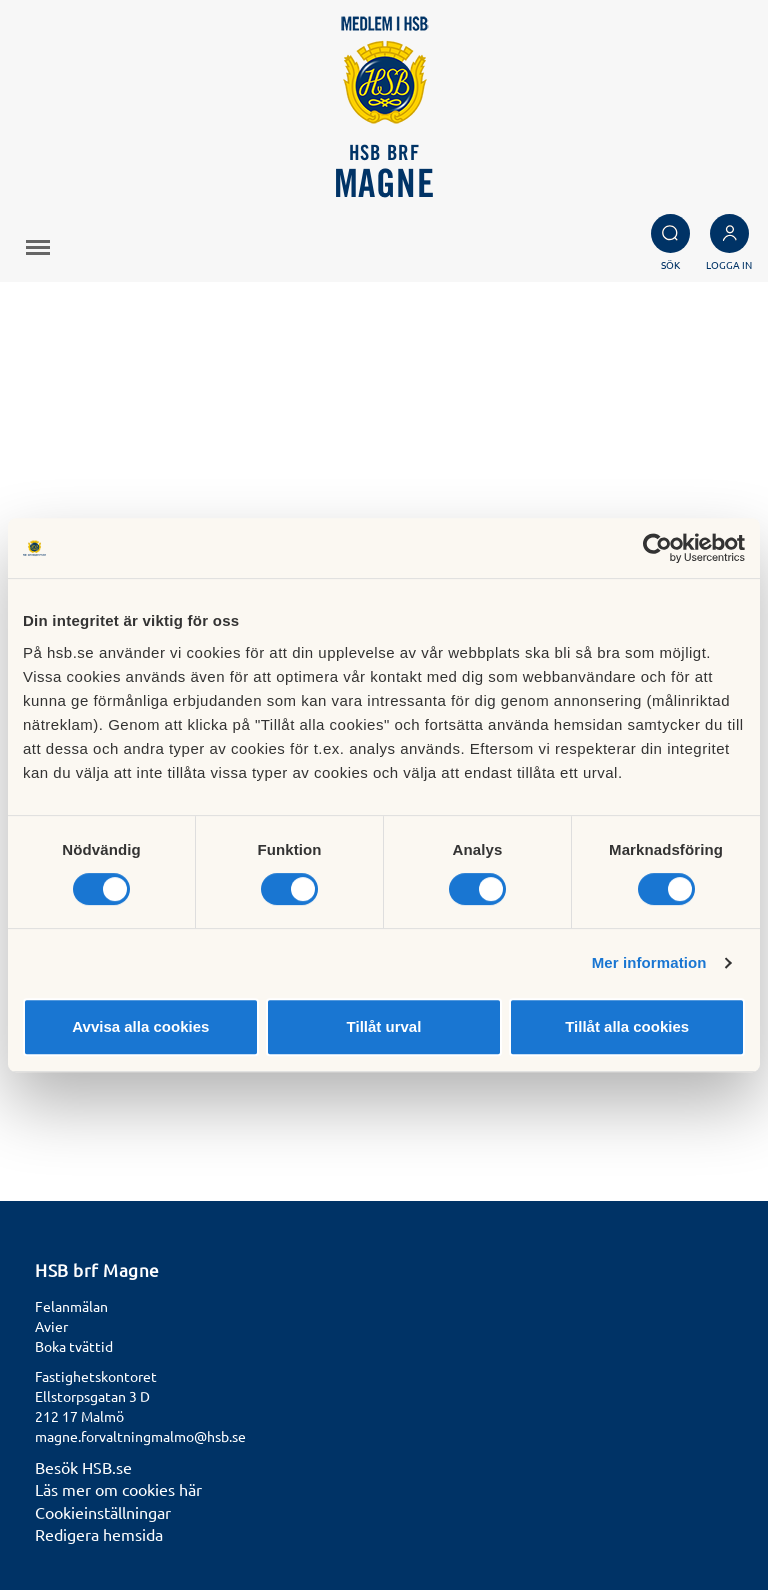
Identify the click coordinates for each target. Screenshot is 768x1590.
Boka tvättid (74, 1346)
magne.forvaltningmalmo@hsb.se (140, 1436)
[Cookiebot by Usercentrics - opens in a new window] (657, 548)
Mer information (649, 962)
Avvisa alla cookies (140, 1026)
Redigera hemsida (99, 1534)
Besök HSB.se (83, 1467)
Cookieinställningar (103, 1512)
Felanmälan (71, 1306)
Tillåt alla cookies (627, 1026)
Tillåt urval (384, 1026)
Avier (51, 1326)
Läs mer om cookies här (118, 1489)
